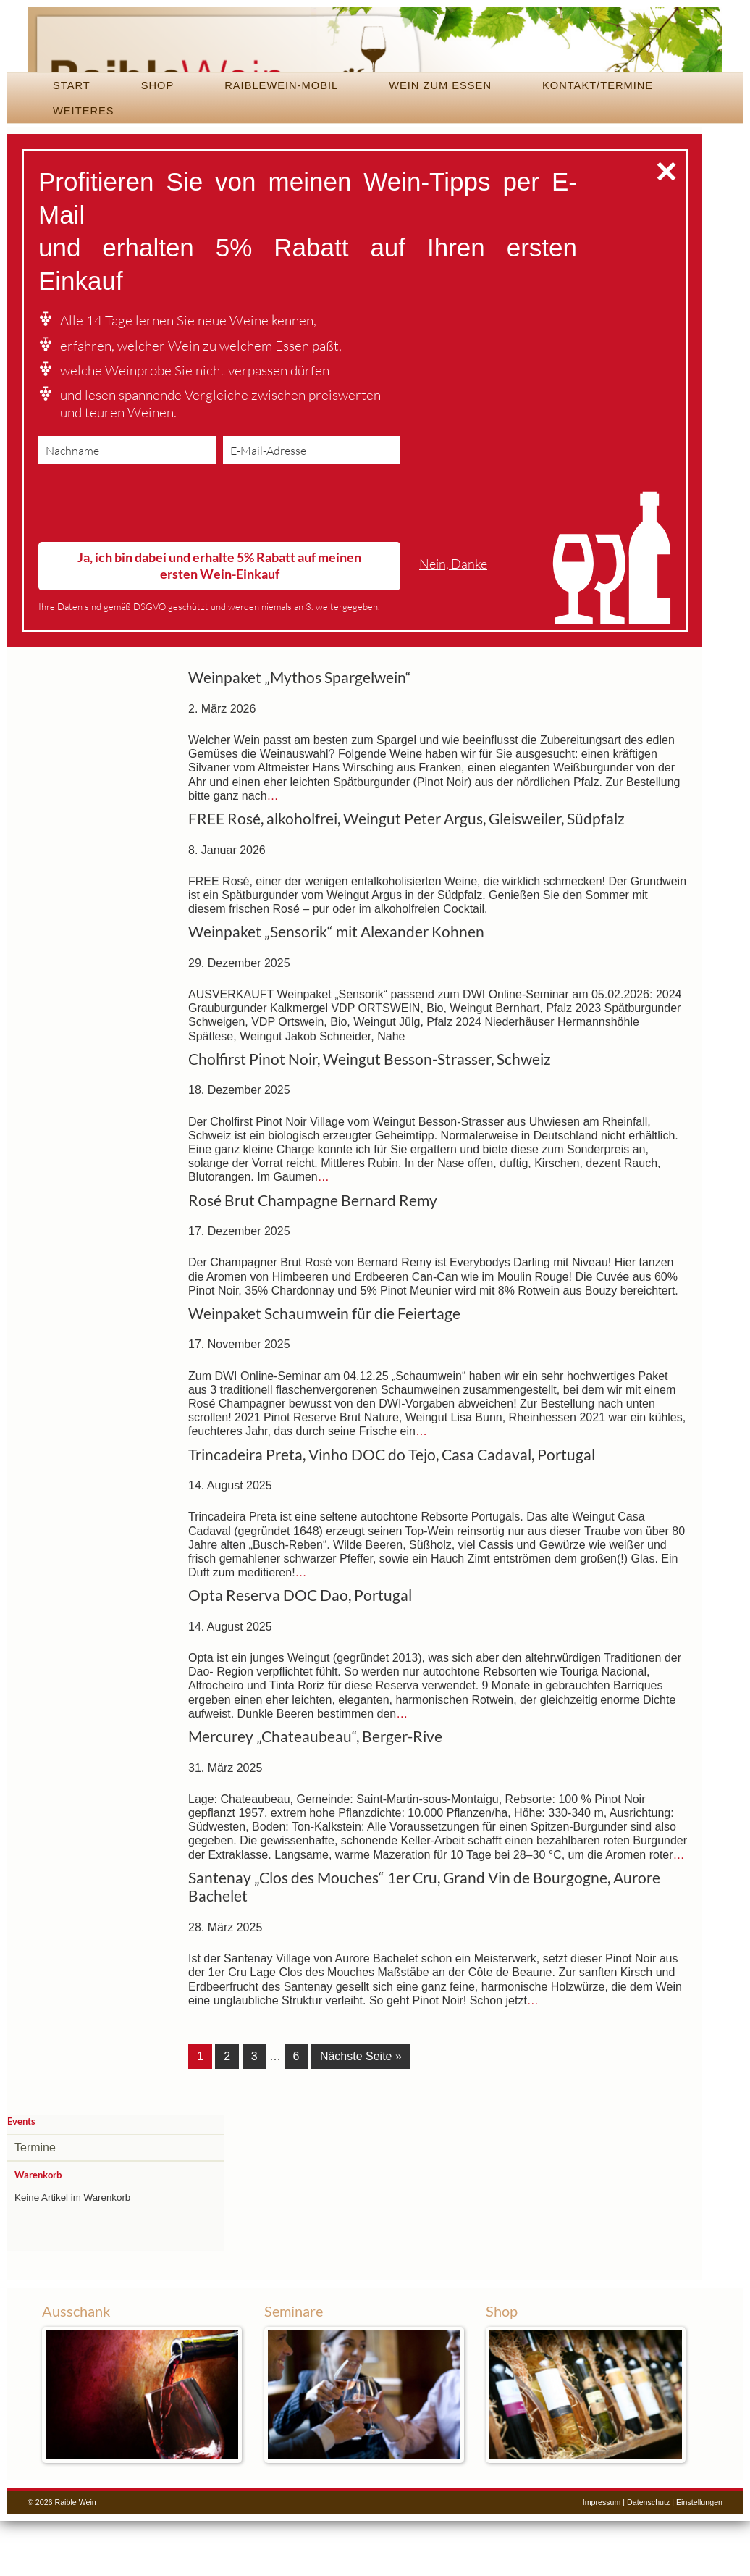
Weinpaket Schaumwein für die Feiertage (324, 1371)
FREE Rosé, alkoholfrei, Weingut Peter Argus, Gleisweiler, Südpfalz (406, 876)
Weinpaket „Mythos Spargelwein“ (299, 735)
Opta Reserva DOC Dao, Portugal (300, 1653)
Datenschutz (648, 2557)
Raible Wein (375, 68)
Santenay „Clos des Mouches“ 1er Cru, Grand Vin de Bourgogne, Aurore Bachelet (424, 1945)
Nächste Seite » (361, 2114)
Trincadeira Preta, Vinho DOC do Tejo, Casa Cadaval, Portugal (391, 1512)
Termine (35, 2202)
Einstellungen (699, 2557)
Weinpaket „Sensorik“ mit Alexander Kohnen (336, 989)
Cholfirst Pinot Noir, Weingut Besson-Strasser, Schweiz (369, 1117)
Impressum (602, 2557)
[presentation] (148, 564)
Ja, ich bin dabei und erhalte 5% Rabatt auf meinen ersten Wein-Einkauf (219, 623)
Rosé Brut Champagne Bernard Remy (312, 1258)
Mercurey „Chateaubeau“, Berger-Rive (315, 1794)
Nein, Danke (453, 622)
